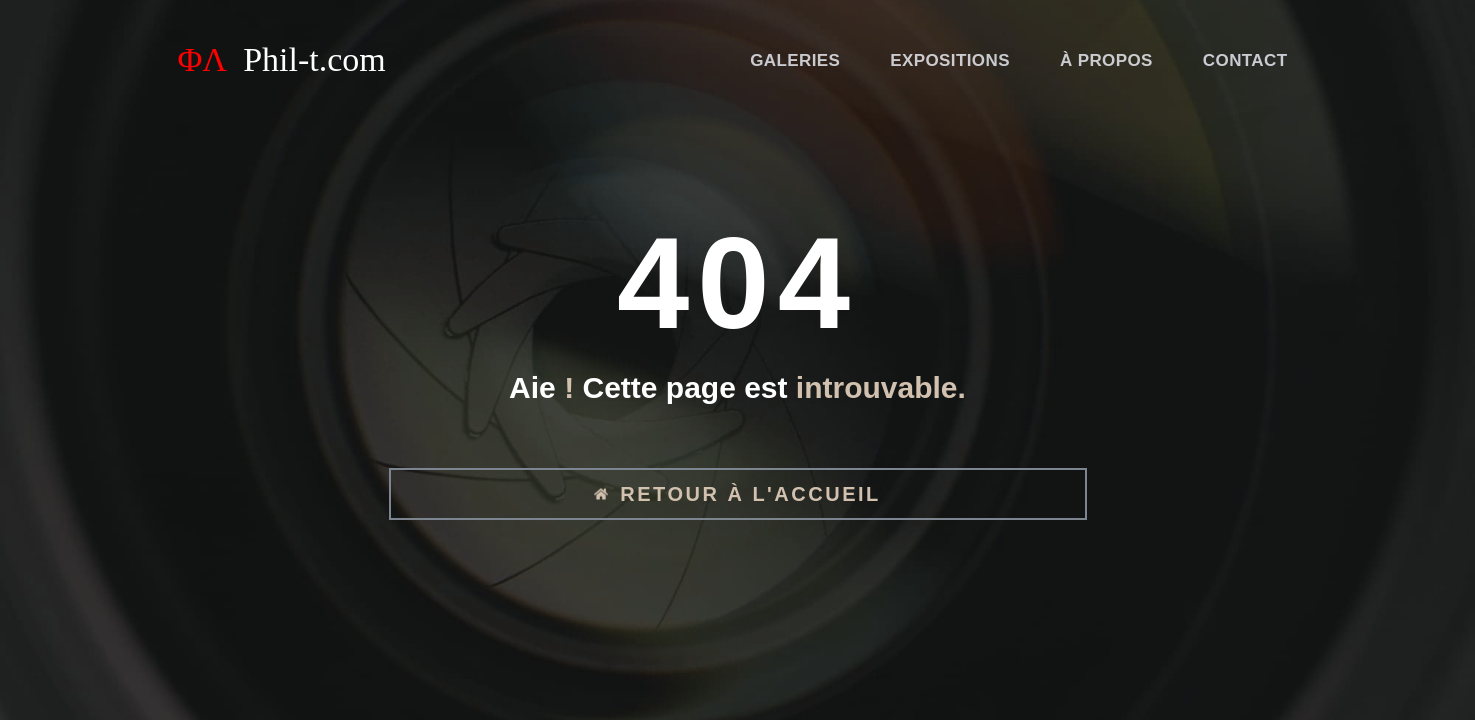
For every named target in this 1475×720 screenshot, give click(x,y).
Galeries (795, 60)
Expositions (950, 60)
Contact (1245, 60)
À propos (1106, 60)
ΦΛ (282, 59)
